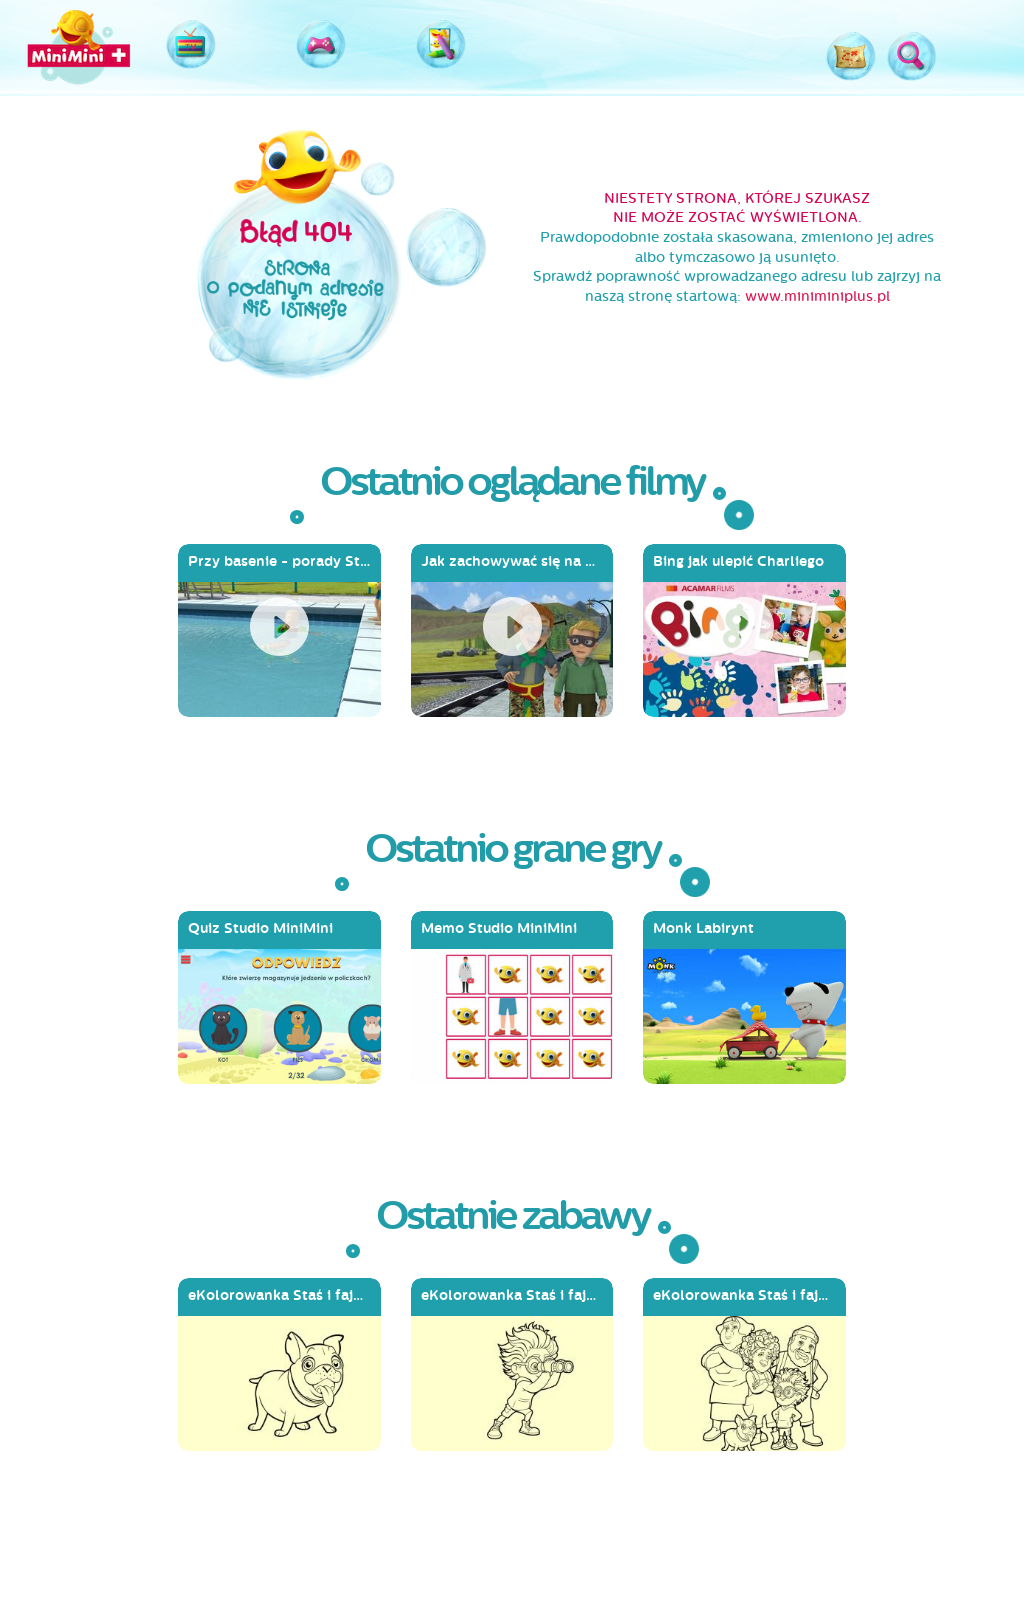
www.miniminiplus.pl (817, 296)
